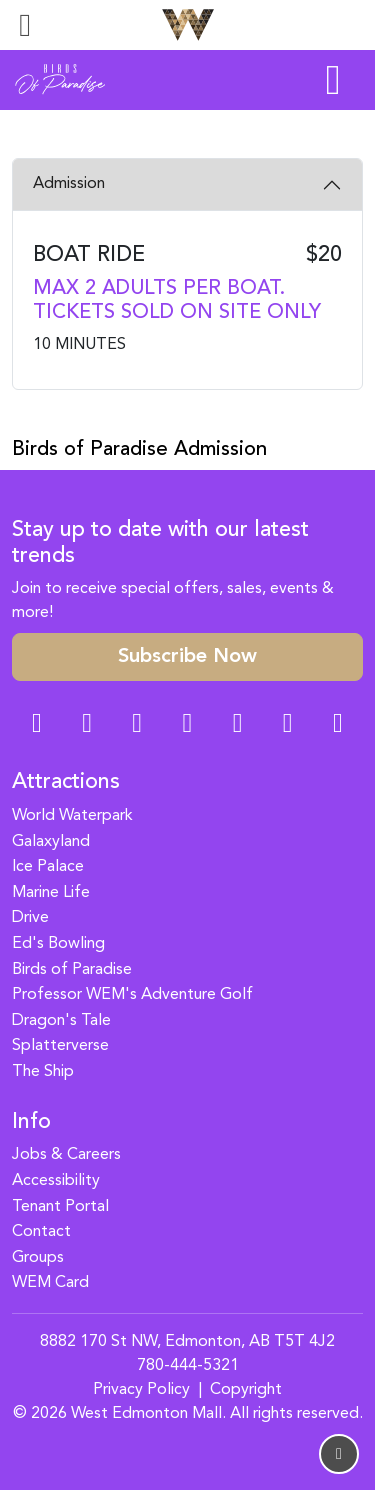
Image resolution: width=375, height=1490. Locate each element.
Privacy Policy (141, 1390)
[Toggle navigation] (25, 25)
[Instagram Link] (87, 725)
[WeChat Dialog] (238, 725)
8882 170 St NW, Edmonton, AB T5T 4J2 (187, 1342)
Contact (41, 1232)
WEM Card (50, 1283)
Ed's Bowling (58, 944)
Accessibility (56, 1181)
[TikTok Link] (288, 725)
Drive (30, 918)
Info (31, 1122)
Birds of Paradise (72, 970)
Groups (38, 1258)
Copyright (246, 1390)
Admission (69, 184)
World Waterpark (72, 816)
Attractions (66, 782)
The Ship (43, 1072)
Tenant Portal (60, 1207)
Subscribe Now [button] (187, 657)
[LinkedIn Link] (338, 725)
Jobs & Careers (66, 1155)
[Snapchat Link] (137, 725)
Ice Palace (48, 867)
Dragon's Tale (61, 1021)
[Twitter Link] (187, 725)
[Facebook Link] (37, 725)
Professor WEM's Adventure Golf (132, 995)
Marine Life (51, 893)
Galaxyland (51, 842)
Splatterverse (60, 1046)
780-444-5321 (188, 1366)
